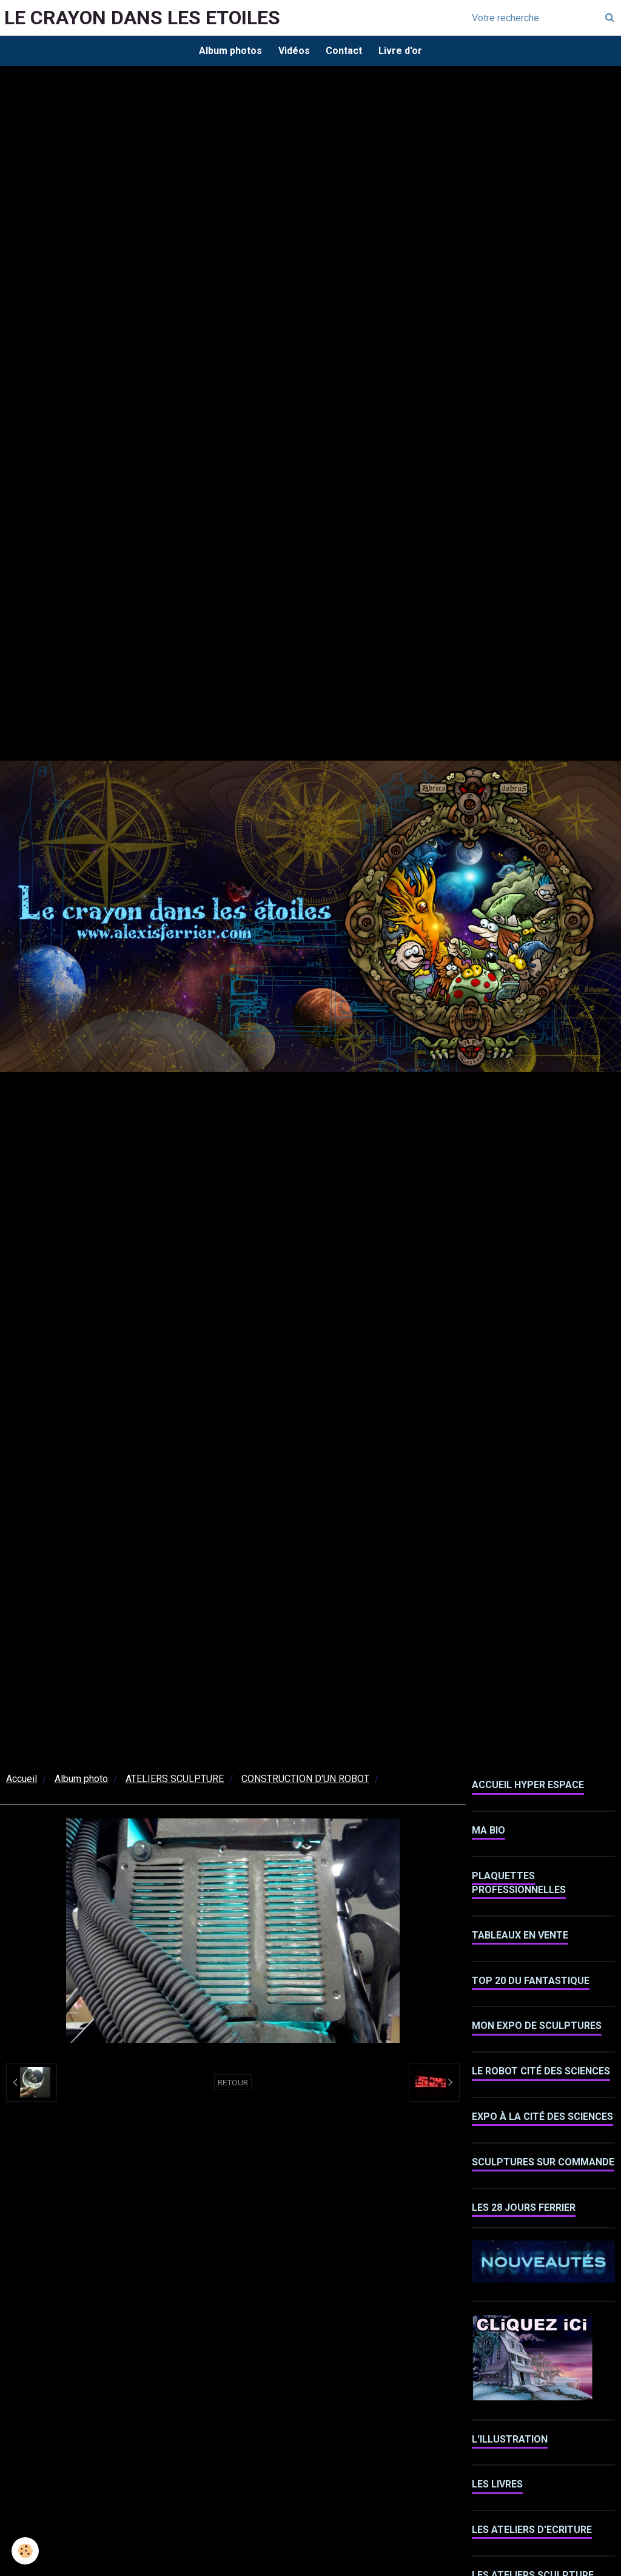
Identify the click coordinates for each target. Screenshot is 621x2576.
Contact (345, 51)
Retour (233, 2084)
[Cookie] (25, 2550)
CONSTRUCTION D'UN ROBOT (305, 1780)
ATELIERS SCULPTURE (175, 1780)
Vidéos (293, 51)
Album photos (227, 51)
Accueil (21, 1780)
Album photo (81, 1780)
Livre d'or (403, 51)
